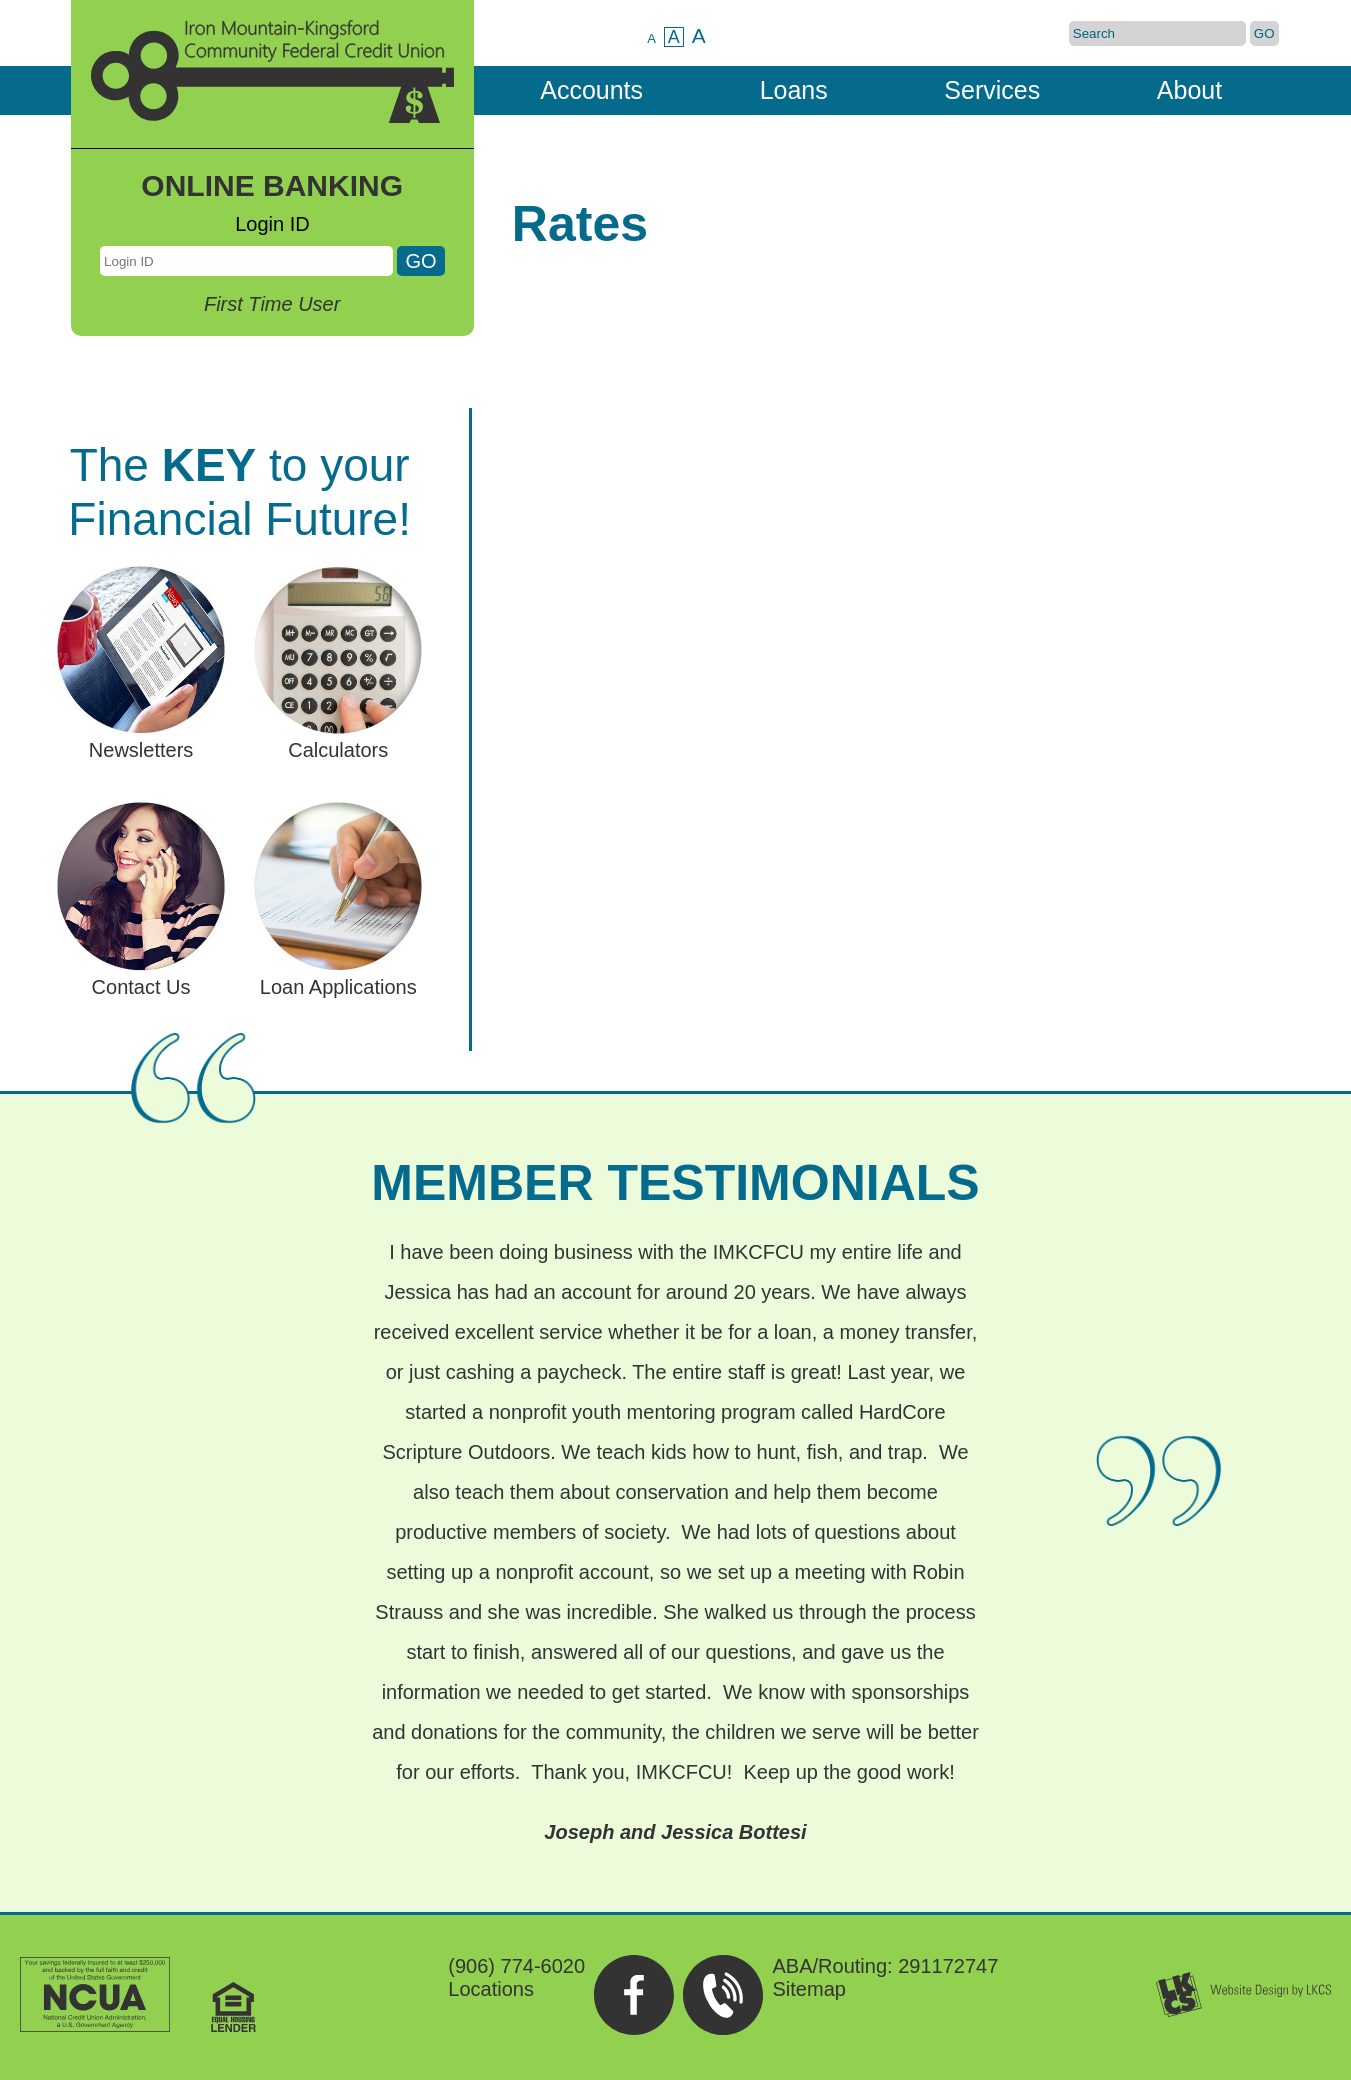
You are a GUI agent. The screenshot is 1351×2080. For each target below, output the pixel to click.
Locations (491, 1989)
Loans (794, 90)
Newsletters (141, 738)
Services (992, 90)
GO (1264, 33)
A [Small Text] (651, 38)
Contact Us (141, 975)
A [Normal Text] (674, 37)
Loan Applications (338, 975)
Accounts (591, 90)
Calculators (338, 738)
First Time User (272, 304)
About (1189, 90)
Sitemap (809, 1989)
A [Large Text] (699, 35)
